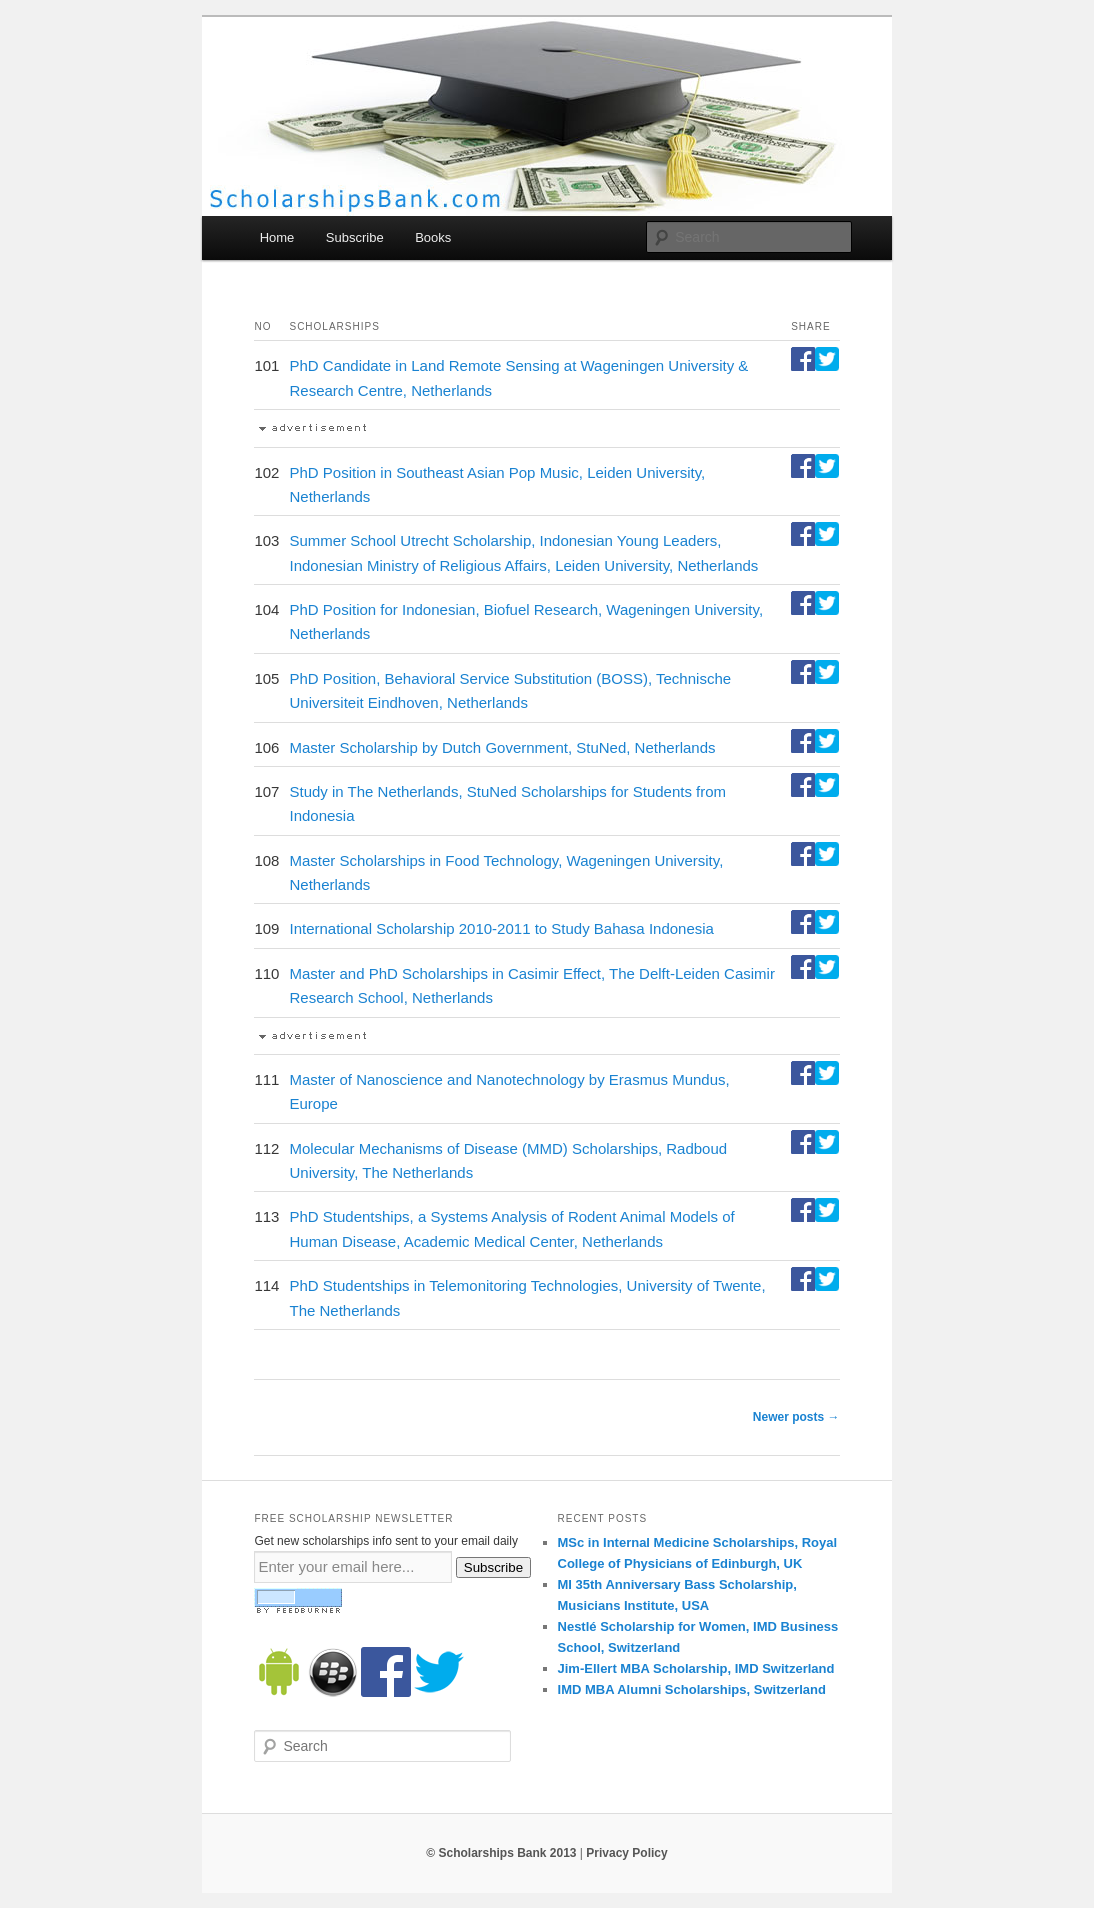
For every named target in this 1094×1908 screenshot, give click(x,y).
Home (277, 237)
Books (433, 237)
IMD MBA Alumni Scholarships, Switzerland (692, 1689)
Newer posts (796, 1417)
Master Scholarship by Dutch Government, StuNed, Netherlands (502, 747)
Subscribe (355, 237)
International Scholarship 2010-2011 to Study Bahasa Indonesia (501, 928)
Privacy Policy (626, 1853)
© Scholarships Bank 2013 (501, 1853)
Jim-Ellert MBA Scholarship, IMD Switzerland (696, 1668)
